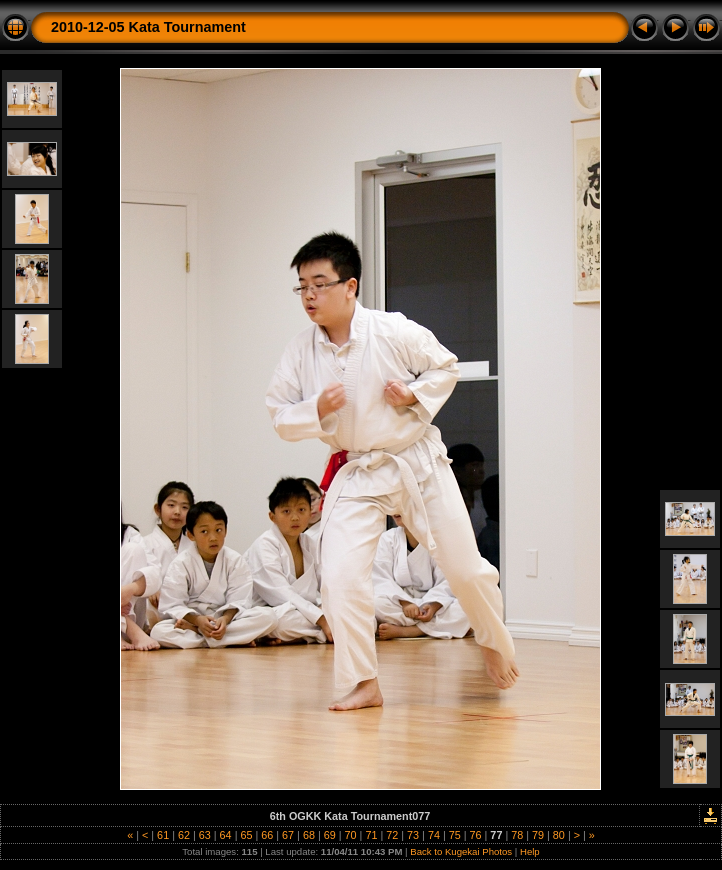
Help (530, 851)
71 (371, 835)
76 (476, 835)
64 (226, 835)
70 (351, 835)
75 (455, 835)
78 (517, 835)
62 (184, 835)
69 (330, 835)
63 (205, 835)
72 (392, 835)
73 (413, 835)
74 (434, 835)
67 (288, 835)
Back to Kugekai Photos (461, 851)
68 (309, 835)
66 (267, 835)
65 (246, 835)
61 (163, 835)
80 (559, 835)
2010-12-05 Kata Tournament (148, 27)
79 (538, 835)
